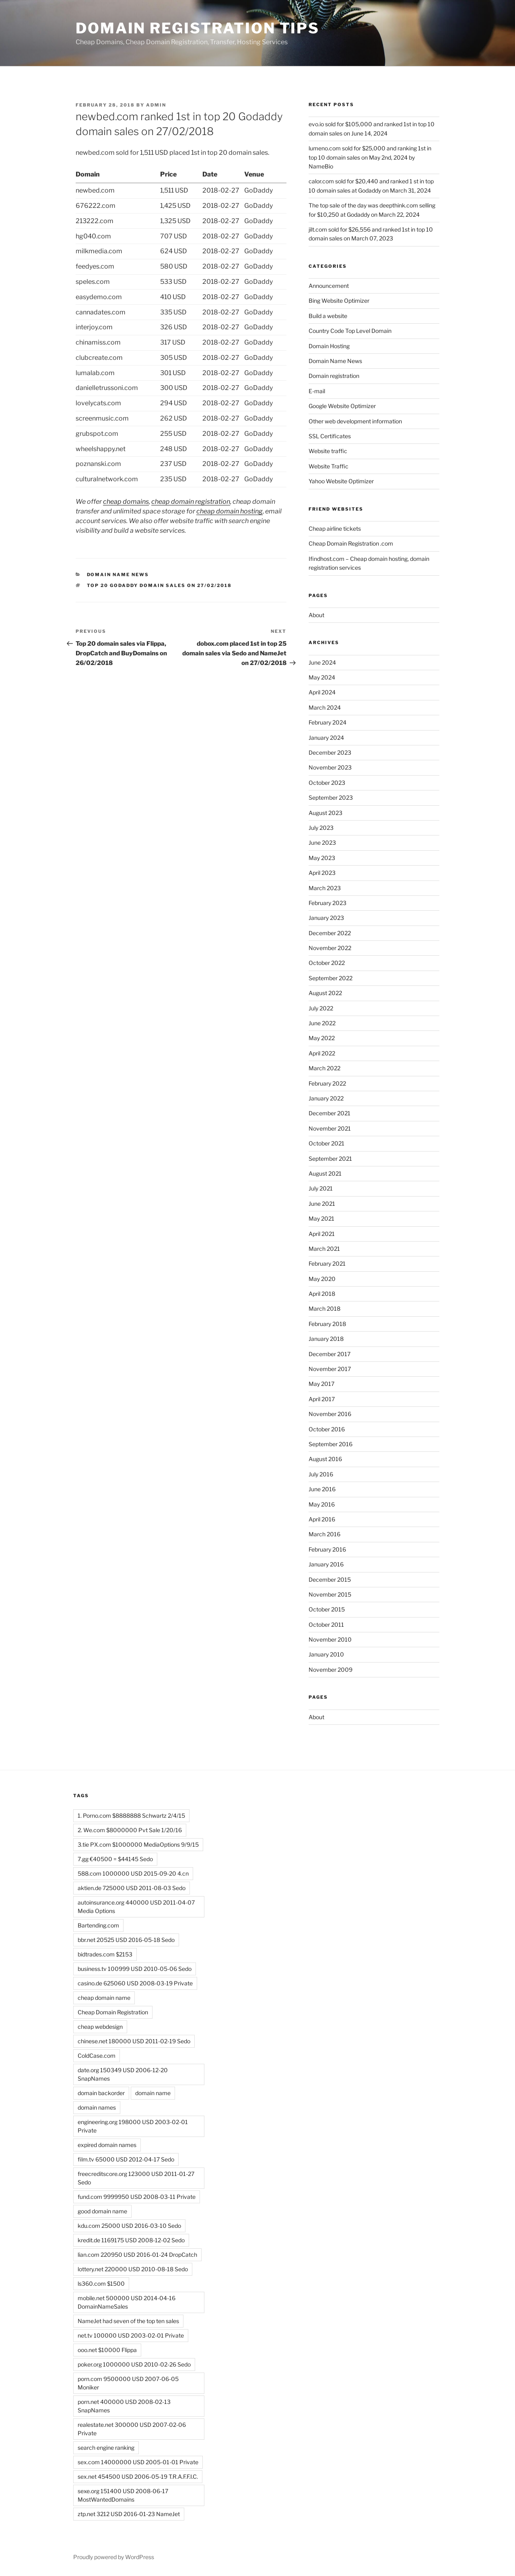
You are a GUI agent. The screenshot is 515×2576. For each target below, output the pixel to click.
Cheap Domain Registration (113, 2012)
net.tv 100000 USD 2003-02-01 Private (131, 2335)
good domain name (102, 2211)
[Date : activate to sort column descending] (223, 175)
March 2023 (325, 888)
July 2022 (321, 1008)
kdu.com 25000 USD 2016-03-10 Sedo (129, 2225)
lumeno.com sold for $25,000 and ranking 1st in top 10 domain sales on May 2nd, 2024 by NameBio (370, 157)
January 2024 (326, 737)
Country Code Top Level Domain (350, 330)
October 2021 (326, 1143)
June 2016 (322, 1489)
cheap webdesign (100, 2026)
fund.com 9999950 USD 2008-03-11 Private (137, 2196)
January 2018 (326, 1338)
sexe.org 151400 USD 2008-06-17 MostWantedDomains (123, 2495)
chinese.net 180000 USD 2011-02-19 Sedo (134, 2041)
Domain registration (334, 375)
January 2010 (326, 1654)
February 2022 (327, 1083)
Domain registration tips (197, 28)
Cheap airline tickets (335, 528)
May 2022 (322, 1038)
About (316, 615)
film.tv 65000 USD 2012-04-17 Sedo (126, 2159)
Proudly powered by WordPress (113, 2556)
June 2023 (322, 842)
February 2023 (327, 902)
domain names (97, 2107)
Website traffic (328, 450)
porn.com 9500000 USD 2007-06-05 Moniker (128, 2383)
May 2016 (322, 1504)
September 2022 (330, 978)
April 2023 (322, 872)
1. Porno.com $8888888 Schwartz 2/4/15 (131, 1815)
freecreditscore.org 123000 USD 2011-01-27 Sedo (136, 2178)
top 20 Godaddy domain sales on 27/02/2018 (159, 585)
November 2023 (330, 767)
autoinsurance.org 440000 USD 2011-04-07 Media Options (136, 1906)
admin (156, 105)
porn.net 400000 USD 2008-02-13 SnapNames (124, 2406)
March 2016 (324, 1534)
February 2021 (327, 1263)
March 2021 (324, 1248)
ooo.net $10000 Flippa (107, 2349)
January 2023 (326, 917)
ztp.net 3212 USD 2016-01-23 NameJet (129, 2513)
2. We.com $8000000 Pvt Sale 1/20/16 (130, 1830)
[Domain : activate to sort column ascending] (118, 175)
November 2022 (330, 947)
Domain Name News (118, 574)
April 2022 (322, 1053)
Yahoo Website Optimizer (341, 481)
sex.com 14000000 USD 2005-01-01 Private (138, 2462)
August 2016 (325, 1458)
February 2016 (327, 1549)
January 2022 (326, 1098)
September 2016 (330, 1444)
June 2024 (322, 662)
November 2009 (330, 1669)
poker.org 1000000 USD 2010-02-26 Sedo (134, 2364)
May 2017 (321, 1383)
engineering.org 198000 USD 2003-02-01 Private (133, 2126)
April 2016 (322, 1519)
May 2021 (321, 1218)
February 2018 (327, 1323)
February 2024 (327, 722)
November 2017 (330, 1368)
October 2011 (326, 1624)
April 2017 (322, 1399)
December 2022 (330, 933)
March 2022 (324, 1068)
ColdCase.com (96, 2055)
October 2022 (327, 962)
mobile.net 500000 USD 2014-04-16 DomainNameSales (126, 2302)
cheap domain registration (190, 501)
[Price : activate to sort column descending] (181, 175)
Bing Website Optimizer (339, 300)
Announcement (329, 285)
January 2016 (326, 1564)
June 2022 (322, 1023)
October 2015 (327, 1609)
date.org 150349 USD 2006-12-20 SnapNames (123, 2074)
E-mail (317, 391)
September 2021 (330, 1158)
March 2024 (325, 707)
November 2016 (330, 1413)
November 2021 (330, 1128)
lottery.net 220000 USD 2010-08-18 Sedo (133, 2269)
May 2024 (322, 677)
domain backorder (101, 2093)
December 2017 (329, 1354)
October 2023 (327, 782)
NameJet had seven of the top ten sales (128, 2320)
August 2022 (325, 992)
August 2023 (325, 812)
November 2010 (330, 1639)
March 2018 (324, 1308)
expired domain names (107, 2144)
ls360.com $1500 (101, 2283)
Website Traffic (328, 466)
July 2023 (321, 827)
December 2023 (330, 752)
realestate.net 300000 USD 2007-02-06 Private (132, 2428)
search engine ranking (106, 2447)
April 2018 (322, 1293)
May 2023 (322, 857)
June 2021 (322, 1203)
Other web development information (355, 421)
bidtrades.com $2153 (105, 1954)
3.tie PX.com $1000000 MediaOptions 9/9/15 (138, 1844)
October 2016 (327, 1429)
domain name (153, 2093)
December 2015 (330, 1579)
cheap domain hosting (229, 511)
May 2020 (322, 1278)
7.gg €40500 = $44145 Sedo (115, 1859)
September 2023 (331, 797)
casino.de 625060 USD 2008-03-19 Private (135, 1983)
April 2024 (322, 692)
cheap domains (126, 501)
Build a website (328, 315)
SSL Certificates (330, 436)
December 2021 (329, 1113)
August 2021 (325, 1173)
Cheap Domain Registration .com (351, 543)
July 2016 (321, 1474)
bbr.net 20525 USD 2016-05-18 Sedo (126, 1939)
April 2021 (322, 1233)
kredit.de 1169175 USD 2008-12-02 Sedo (131, 2240)
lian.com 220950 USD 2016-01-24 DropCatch (137, 2254)
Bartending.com (98, 1925)
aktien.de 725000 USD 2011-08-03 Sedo (131, 1887)
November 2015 (330, 1594)
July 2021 (321, 1188)
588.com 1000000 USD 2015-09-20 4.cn (133, 1873)
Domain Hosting (329, 346)
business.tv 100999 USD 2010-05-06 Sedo (135, 1968)
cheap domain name (104, 1997)
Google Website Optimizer (342, 405)
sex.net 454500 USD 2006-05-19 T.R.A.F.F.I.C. (138, 2476)
